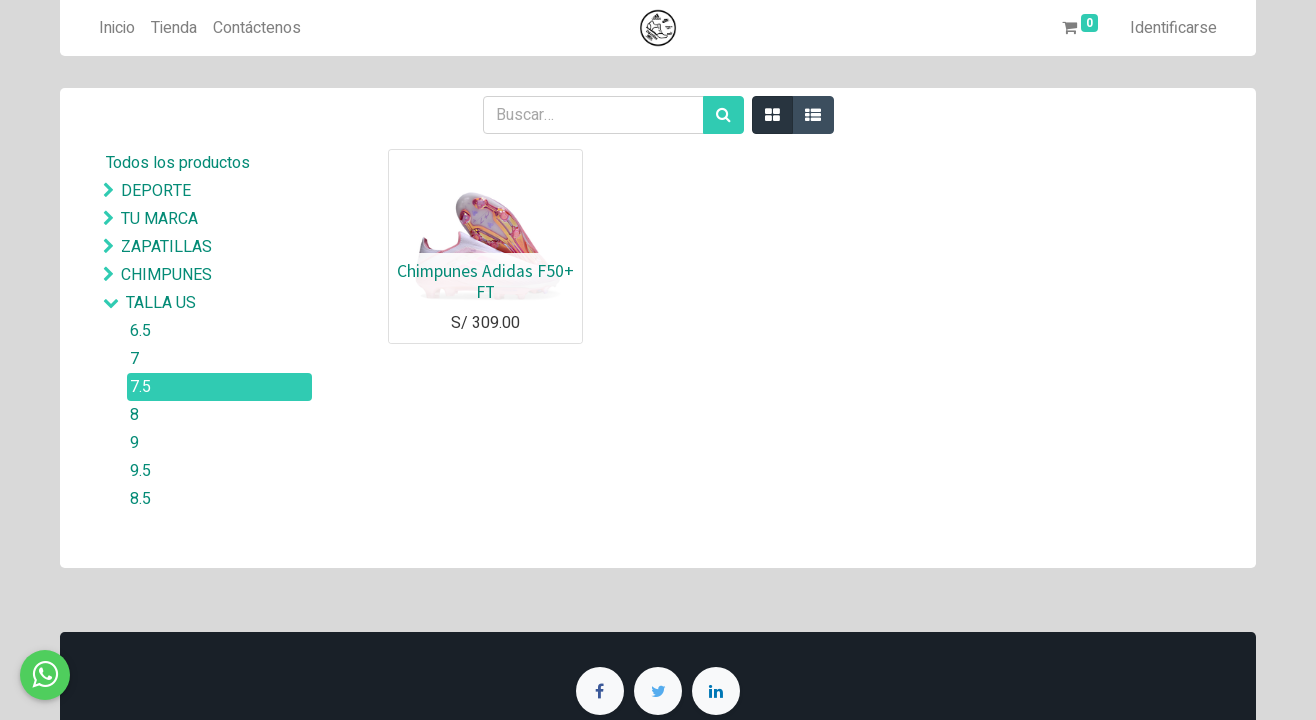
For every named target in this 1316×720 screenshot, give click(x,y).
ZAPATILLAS (166, 247)
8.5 (140, 499)
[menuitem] (117, 28)
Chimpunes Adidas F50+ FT (485, 281)
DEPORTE (156, 191)
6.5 (140, 331)
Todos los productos (178, 163)
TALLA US (161, 303)
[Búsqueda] (723, 115)
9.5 (140, 471)
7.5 (140, 387)
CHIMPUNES (166, 275)
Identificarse (1173, 28)
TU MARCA (159, 219)
